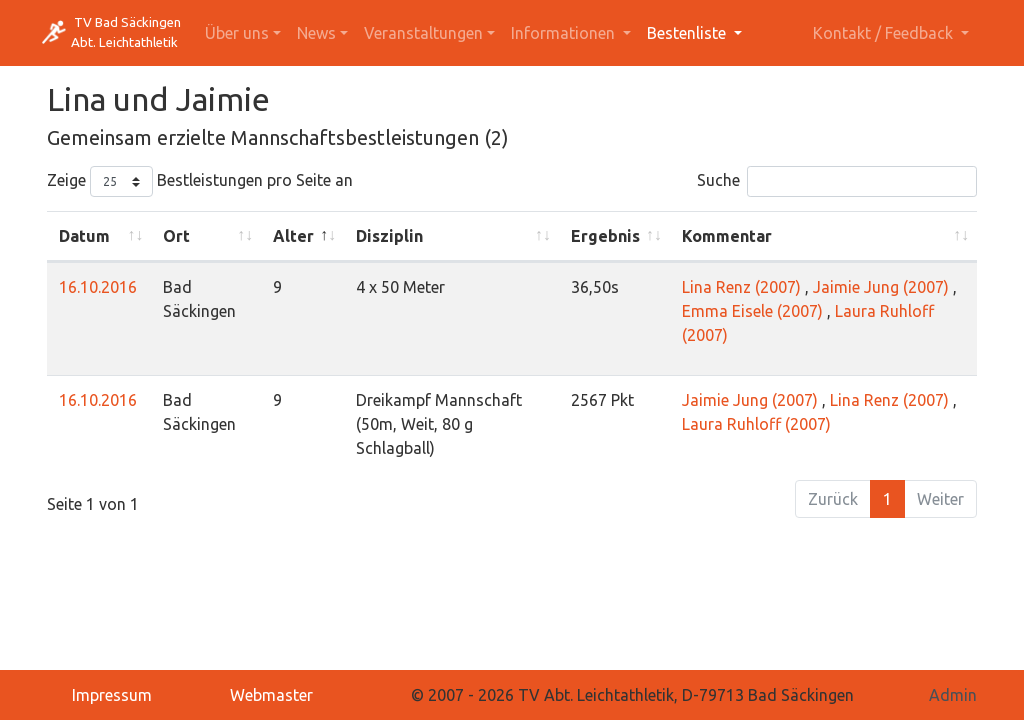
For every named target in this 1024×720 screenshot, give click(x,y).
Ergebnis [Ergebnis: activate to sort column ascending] (605, 236)
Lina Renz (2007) (741, 287)
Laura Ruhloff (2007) (756, 424)
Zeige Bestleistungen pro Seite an (200, 181)
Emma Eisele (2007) (752, 311)
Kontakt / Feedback (885, 33)
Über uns (237, 33)
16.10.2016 (98, 287)
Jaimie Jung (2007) (881, 287)
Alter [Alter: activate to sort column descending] (293, 236)
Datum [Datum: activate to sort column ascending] (84, 236)
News (316, 33)
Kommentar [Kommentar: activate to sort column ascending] (727, 236)
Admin (953, 695)
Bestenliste (688, 33)
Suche (837, 181)
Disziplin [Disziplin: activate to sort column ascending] (389, 236)
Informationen (565, 33)
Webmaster (271, 695)
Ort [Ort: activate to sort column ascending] (176, 236)
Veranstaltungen (423, 33)
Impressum (112, 695)
